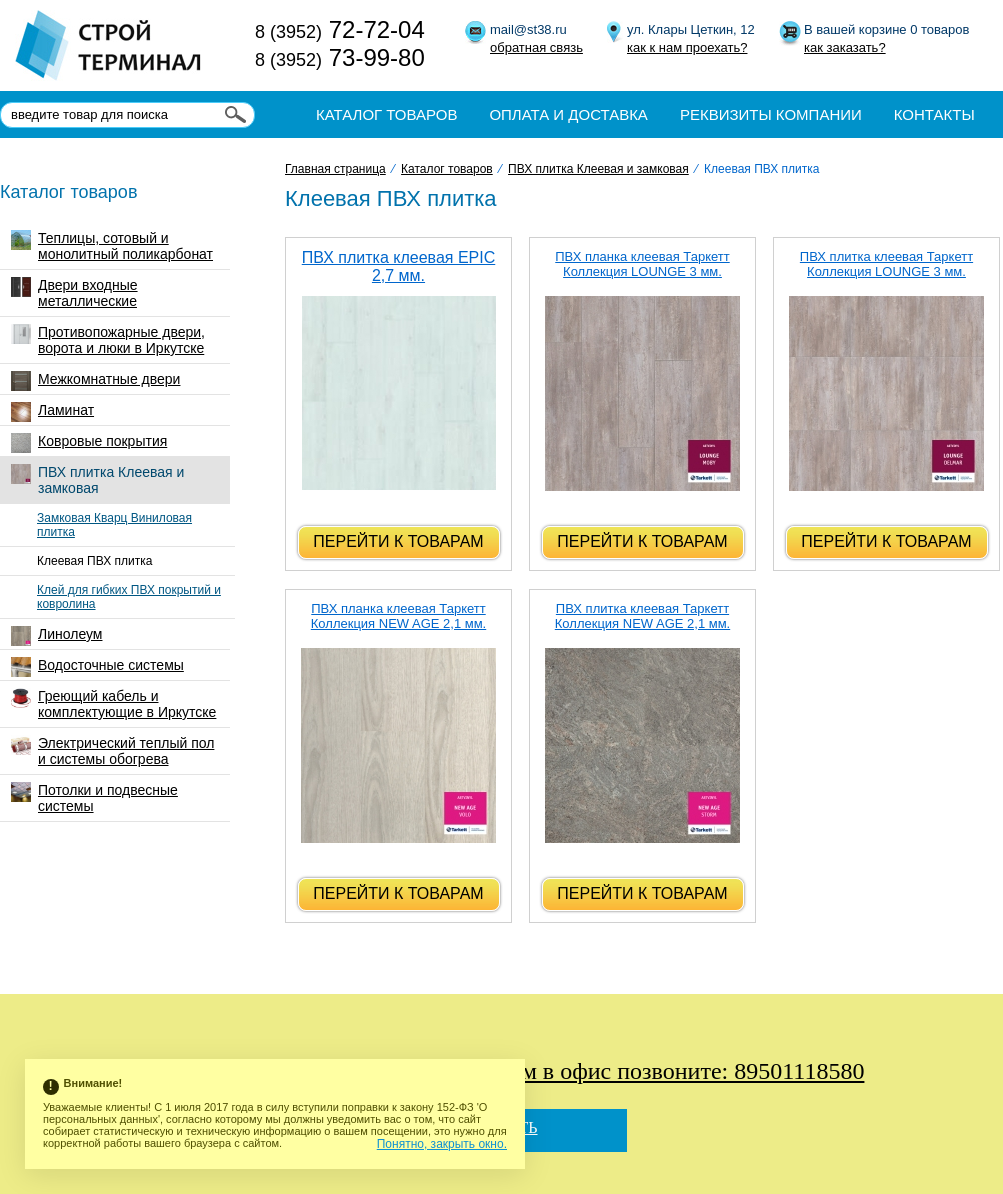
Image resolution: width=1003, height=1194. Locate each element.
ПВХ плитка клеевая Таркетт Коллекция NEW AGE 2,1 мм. (642, 616)
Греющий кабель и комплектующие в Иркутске (113, 704)
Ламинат (52, 412)
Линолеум (56, 636)
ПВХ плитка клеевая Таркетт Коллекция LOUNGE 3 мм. (886, 264)
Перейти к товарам (398, 541)
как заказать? (845, 47)
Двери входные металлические (74, 293)
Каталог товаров (386, 114)
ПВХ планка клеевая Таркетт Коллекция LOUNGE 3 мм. (642, 264)
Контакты (934, 114)
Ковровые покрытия (89, 443)
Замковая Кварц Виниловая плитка (114, 525)
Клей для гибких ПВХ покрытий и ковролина (129, 597)
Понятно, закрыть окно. (442, 1144)
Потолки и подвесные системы (94, 798)
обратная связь (536, 47)
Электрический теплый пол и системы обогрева (112, 751)
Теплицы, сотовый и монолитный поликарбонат (112, 246)
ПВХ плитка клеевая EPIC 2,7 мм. (399, 266)
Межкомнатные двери (95, 381)
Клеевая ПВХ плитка (94, 561)
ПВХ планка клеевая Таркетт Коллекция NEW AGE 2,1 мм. (398, 616)
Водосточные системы (97, 667)
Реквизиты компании (771, 114)
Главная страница (335, 169)
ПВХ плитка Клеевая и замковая (97, 480)
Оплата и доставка (568, 114)
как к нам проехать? (687, 47)
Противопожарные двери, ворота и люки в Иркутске (108, 340)
